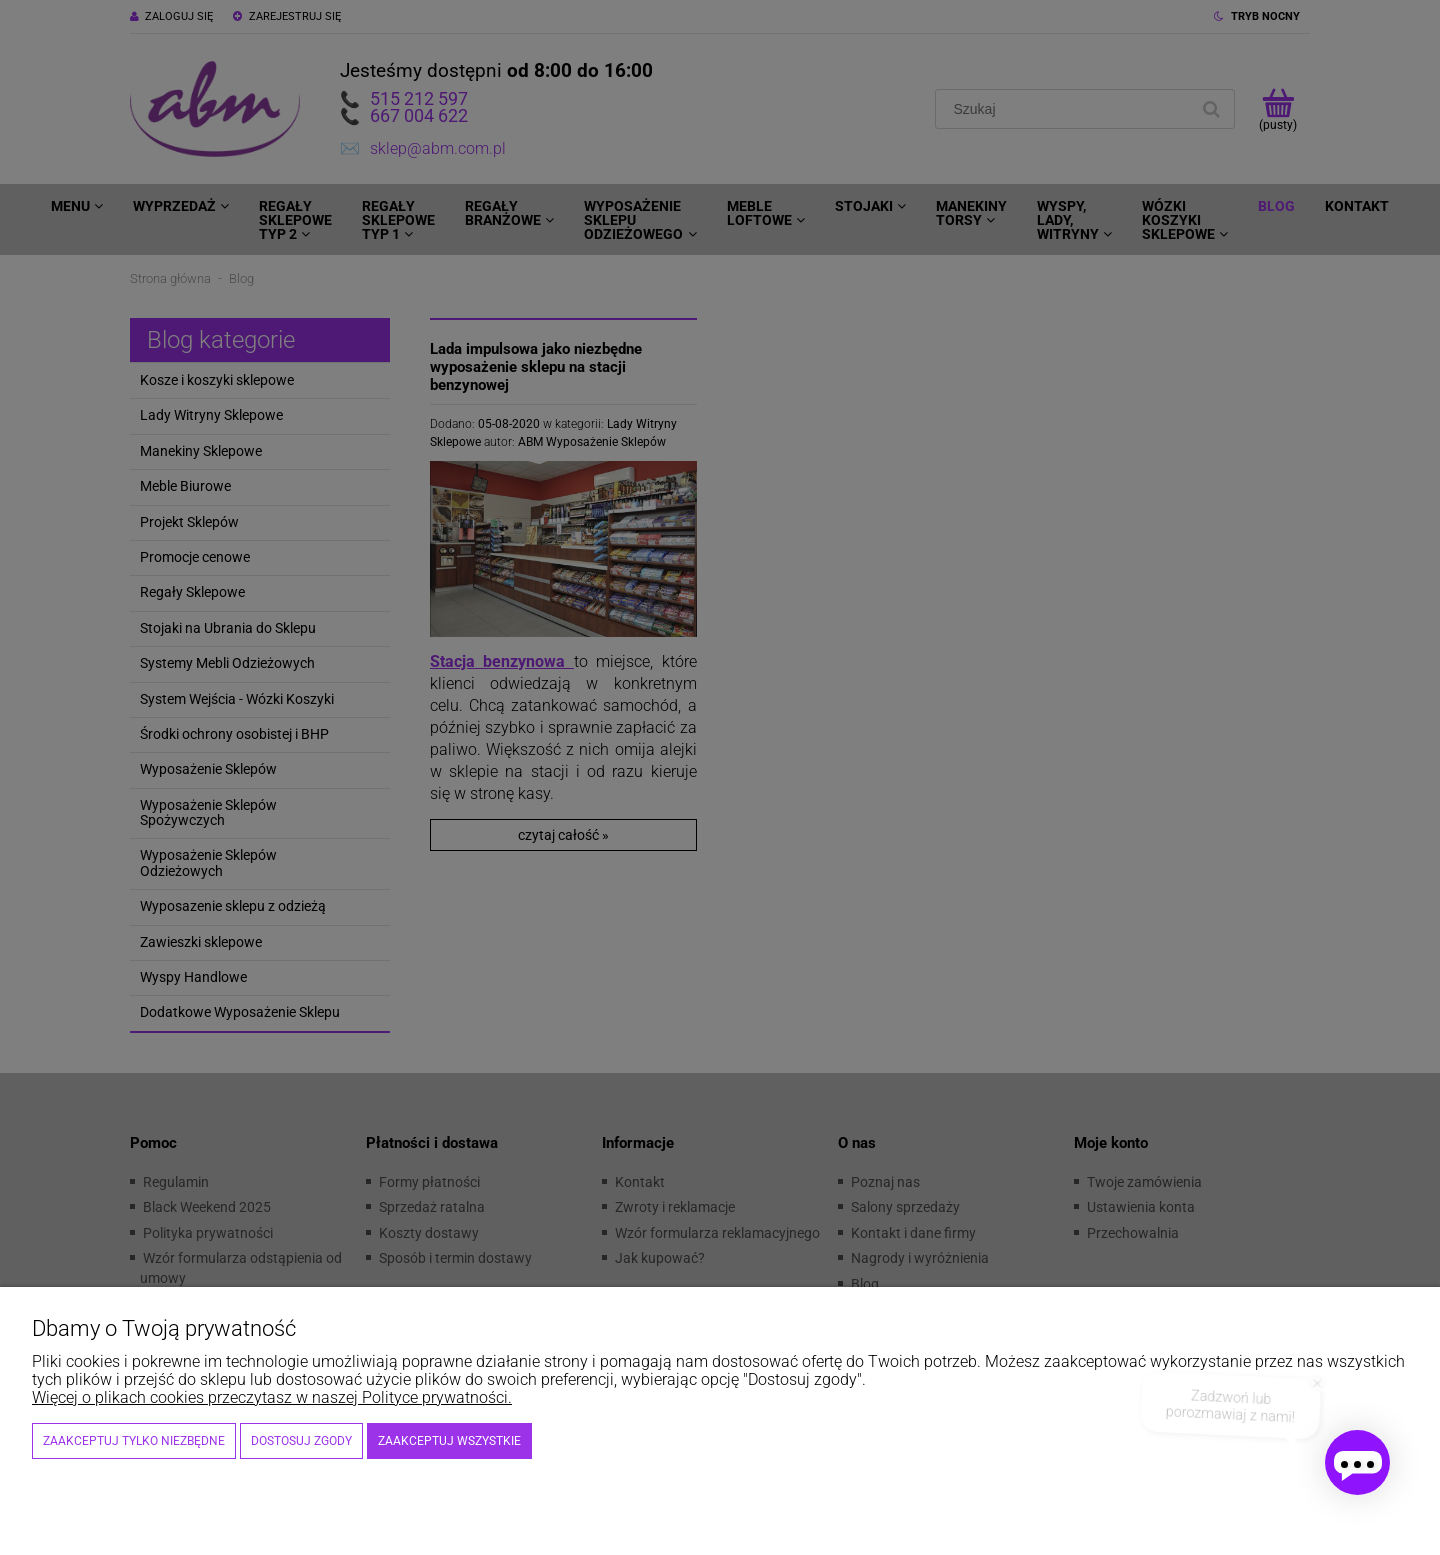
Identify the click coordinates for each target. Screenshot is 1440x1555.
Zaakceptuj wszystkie (449, 1441)
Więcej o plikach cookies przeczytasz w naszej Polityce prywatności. (272, 1397)
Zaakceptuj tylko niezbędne (134, 1441)
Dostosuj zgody (301, 1441)
